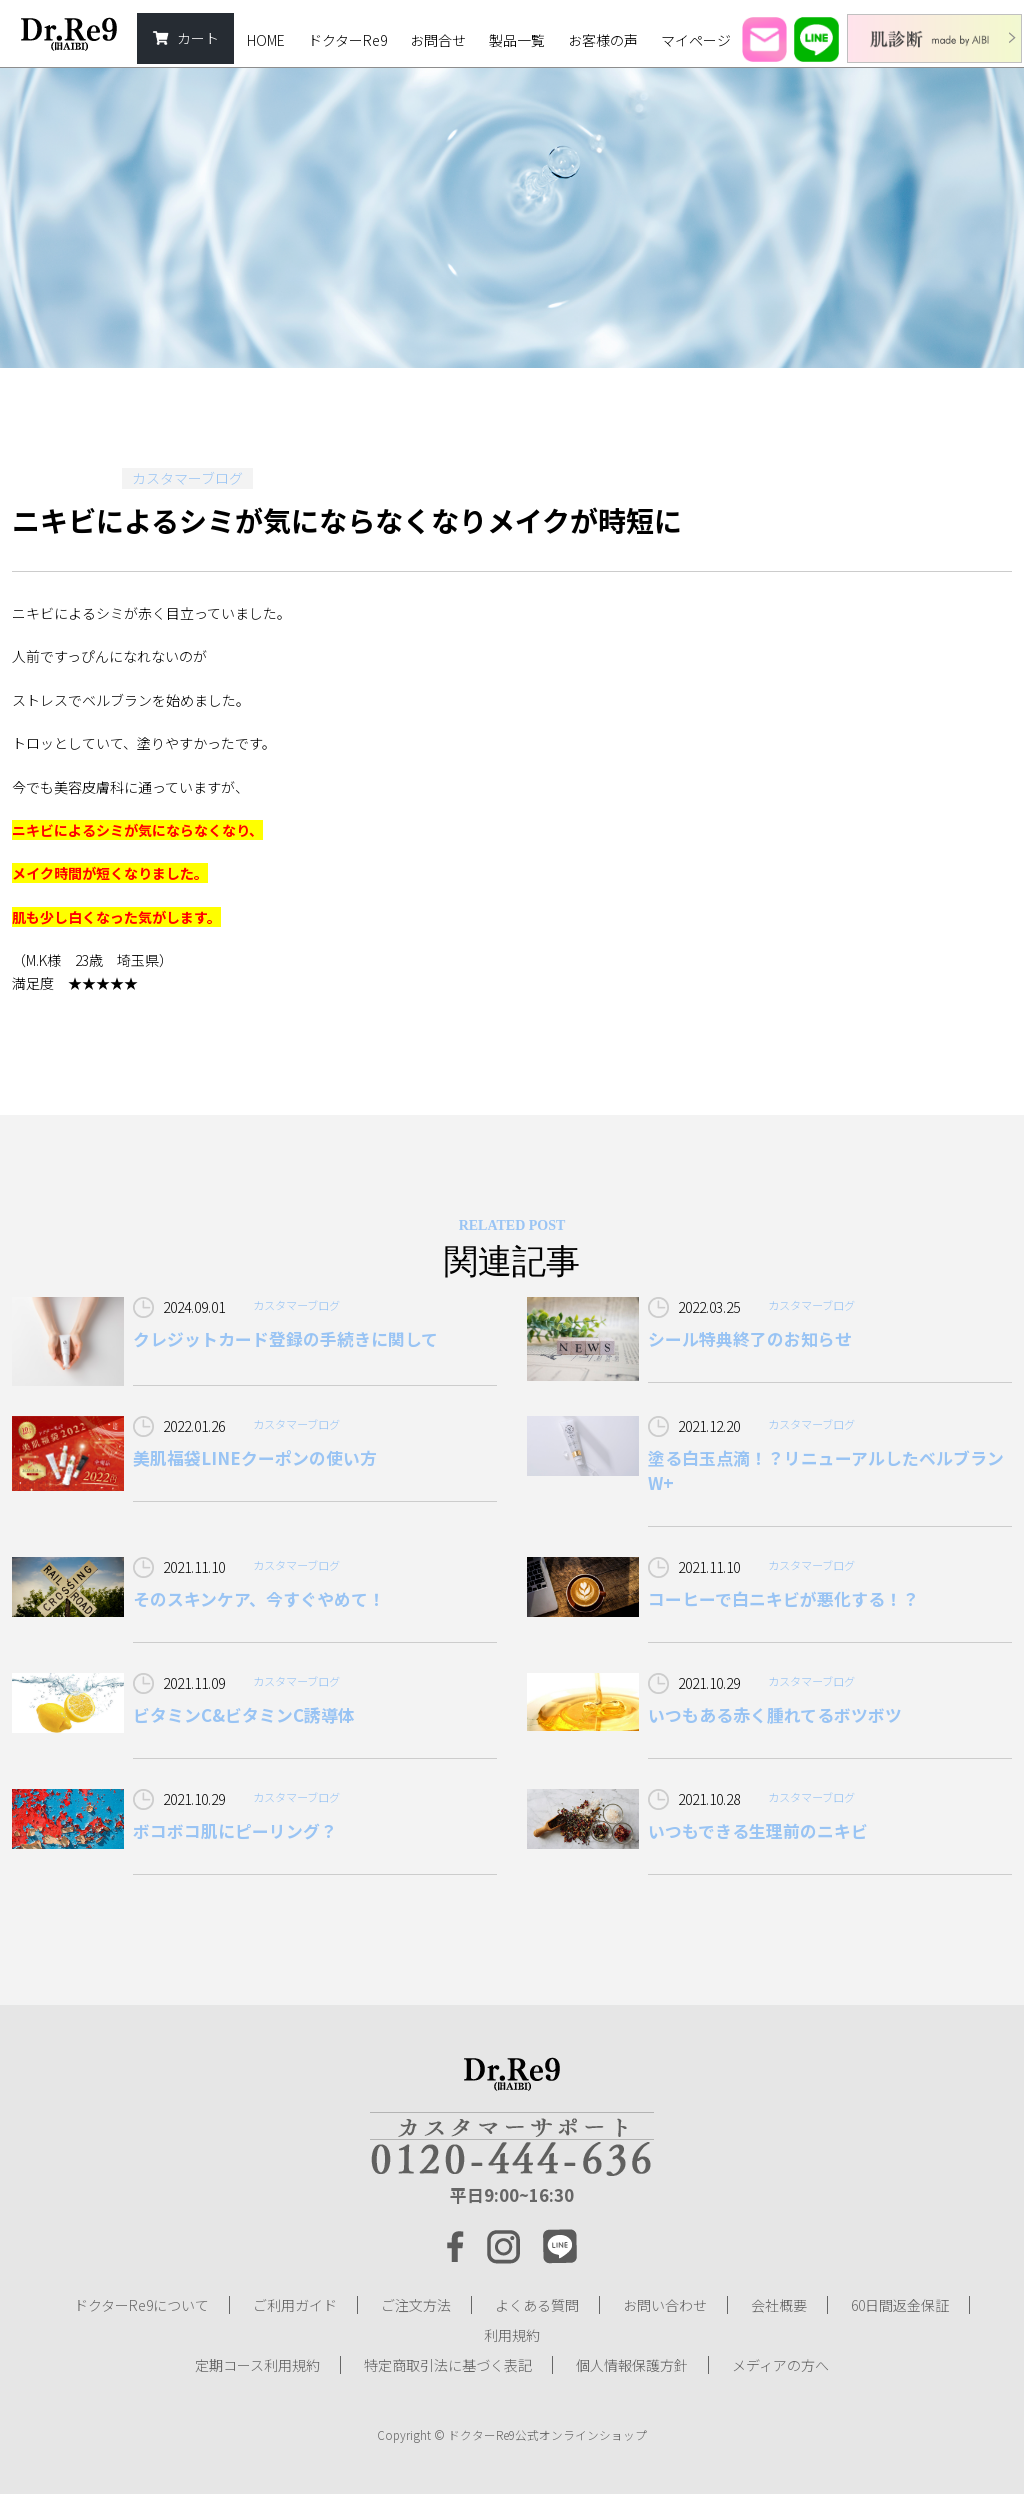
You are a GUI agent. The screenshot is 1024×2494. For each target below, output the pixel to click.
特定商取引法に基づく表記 (448, 2365)
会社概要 (779, 2305)
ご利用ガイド (295, 2305)
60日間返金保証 (900, 2305)
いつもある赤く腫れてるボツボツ (775, 1715)
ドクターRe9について (141, 2305)
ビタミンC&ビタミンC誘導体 (244, 1715)
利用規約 (512, 2335)
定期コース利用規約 (257, 2365)
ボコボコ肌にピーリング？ (235, 1831)
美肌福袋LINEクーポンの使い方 (255, 1458)
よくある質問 (537, 2305)
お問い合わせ (665, 2305)
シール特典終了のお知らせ (750, 1339)
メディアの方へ (780, 2365)
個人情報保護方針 (632, 2365)
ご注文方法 (416, 2305)
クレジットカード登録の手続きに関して (285, 1339)
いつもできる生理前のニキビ (758, 1831)
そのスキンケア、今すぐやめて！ (259, 1599)
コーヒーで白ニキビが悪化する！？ (783, 1599)
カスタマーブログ (187, 478)
